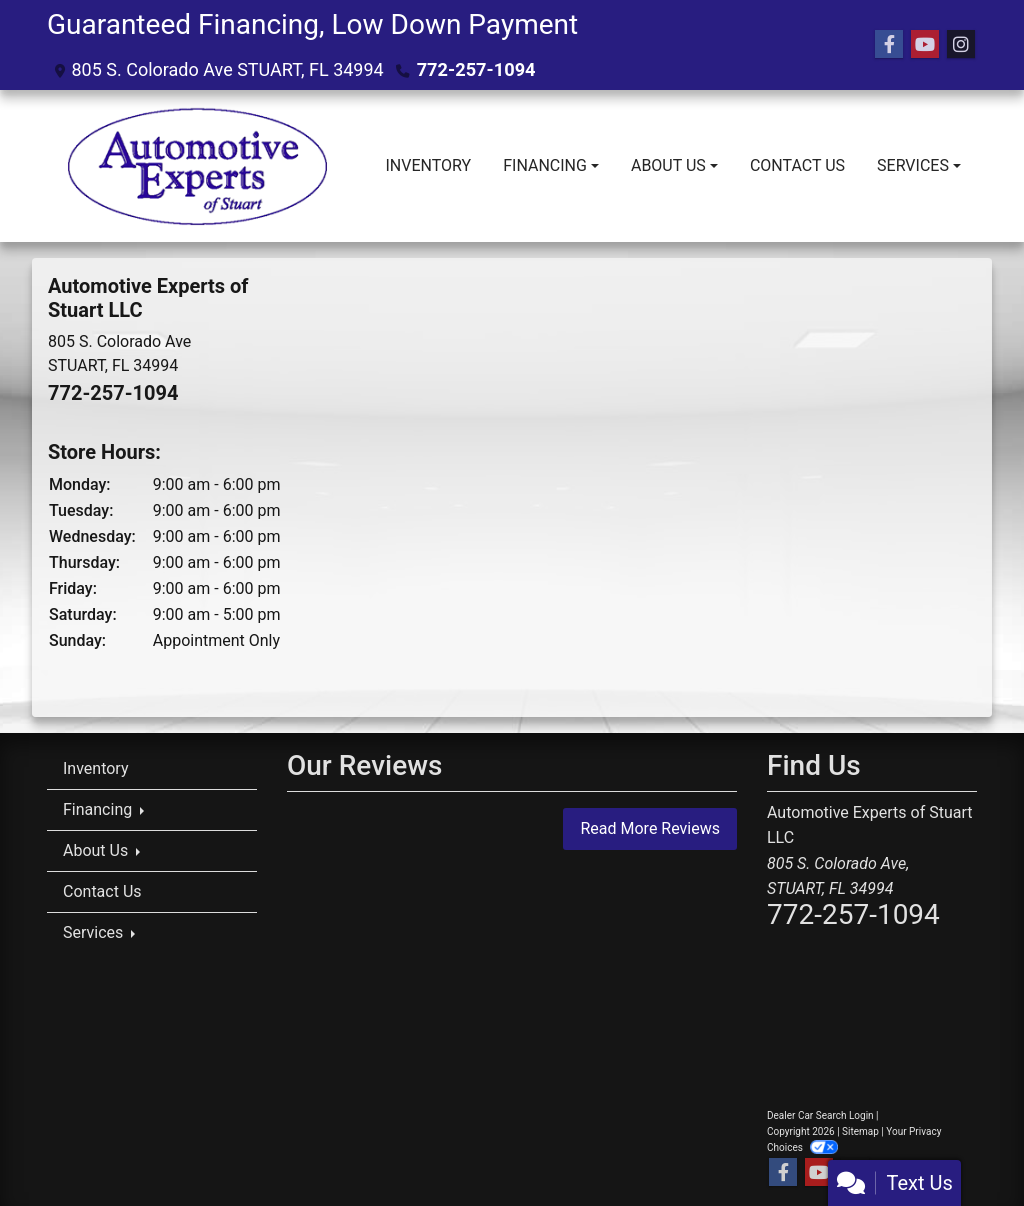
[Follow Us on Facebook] (889, 45)
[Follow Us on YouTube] (925, 45)
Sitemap (860, 1131)
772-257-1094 (475, 69)
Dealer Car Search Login (820, 1115)
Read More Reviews (650, 828)
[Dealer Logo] (197, 166)
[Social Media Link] (961, 45)
